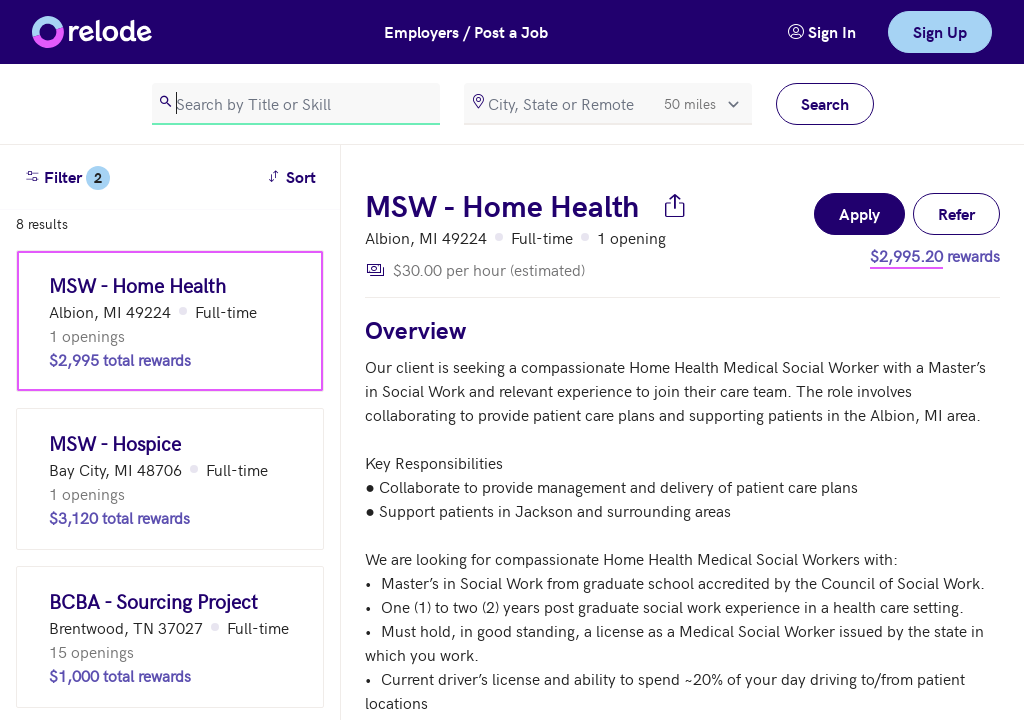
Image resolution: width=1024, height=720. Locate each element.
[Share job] (675, 205)
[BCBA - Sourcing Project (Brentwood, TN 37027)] (170, 637)
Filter (67, 178)
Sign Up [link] (940, 31)
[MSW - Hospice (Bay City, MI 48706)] (170, 479)
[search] (296, 104)
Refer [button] (956, 213)
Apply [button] (859, 213)
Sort (294, 175)
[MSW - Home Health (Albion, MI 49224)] (170, 321)
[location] (608, 104)
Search (825, 103)
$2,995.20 (906, 255)
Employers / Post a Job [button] (466, 31)
